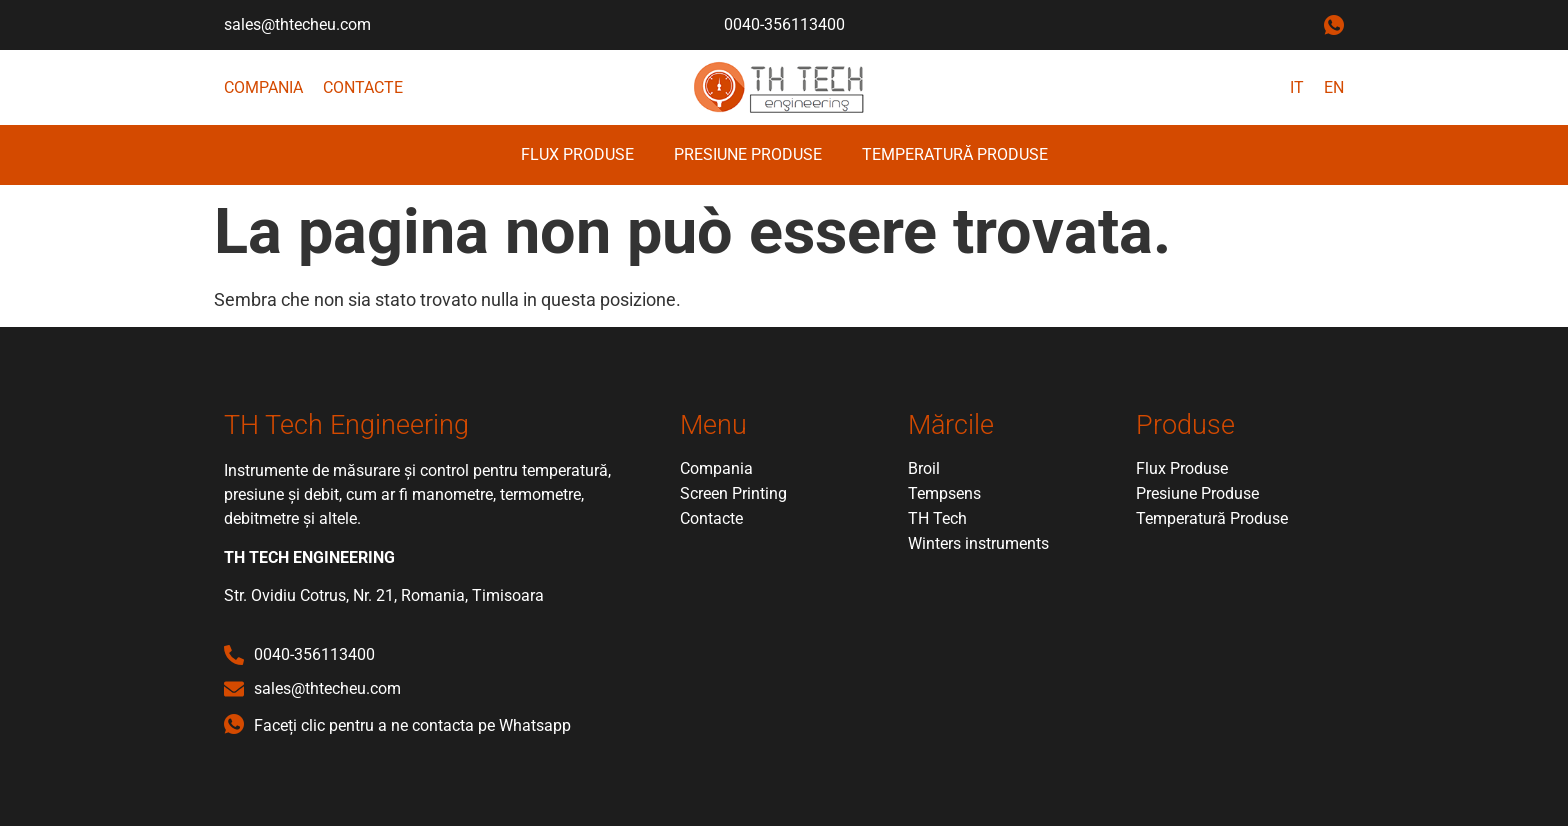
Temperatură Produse (955, 154)
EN (1334, 87)
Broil (924, 468)
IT (1297, 87)
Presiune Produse (748, 154)
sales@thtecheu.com (297, 24)
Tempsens (944, 493)
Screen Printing (733, 493)
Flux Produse (577, 154)
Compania (263, 87)
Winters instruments (978, 543)
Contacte (363, 87)
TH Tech (937, 518)
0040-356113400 (784, 24)
